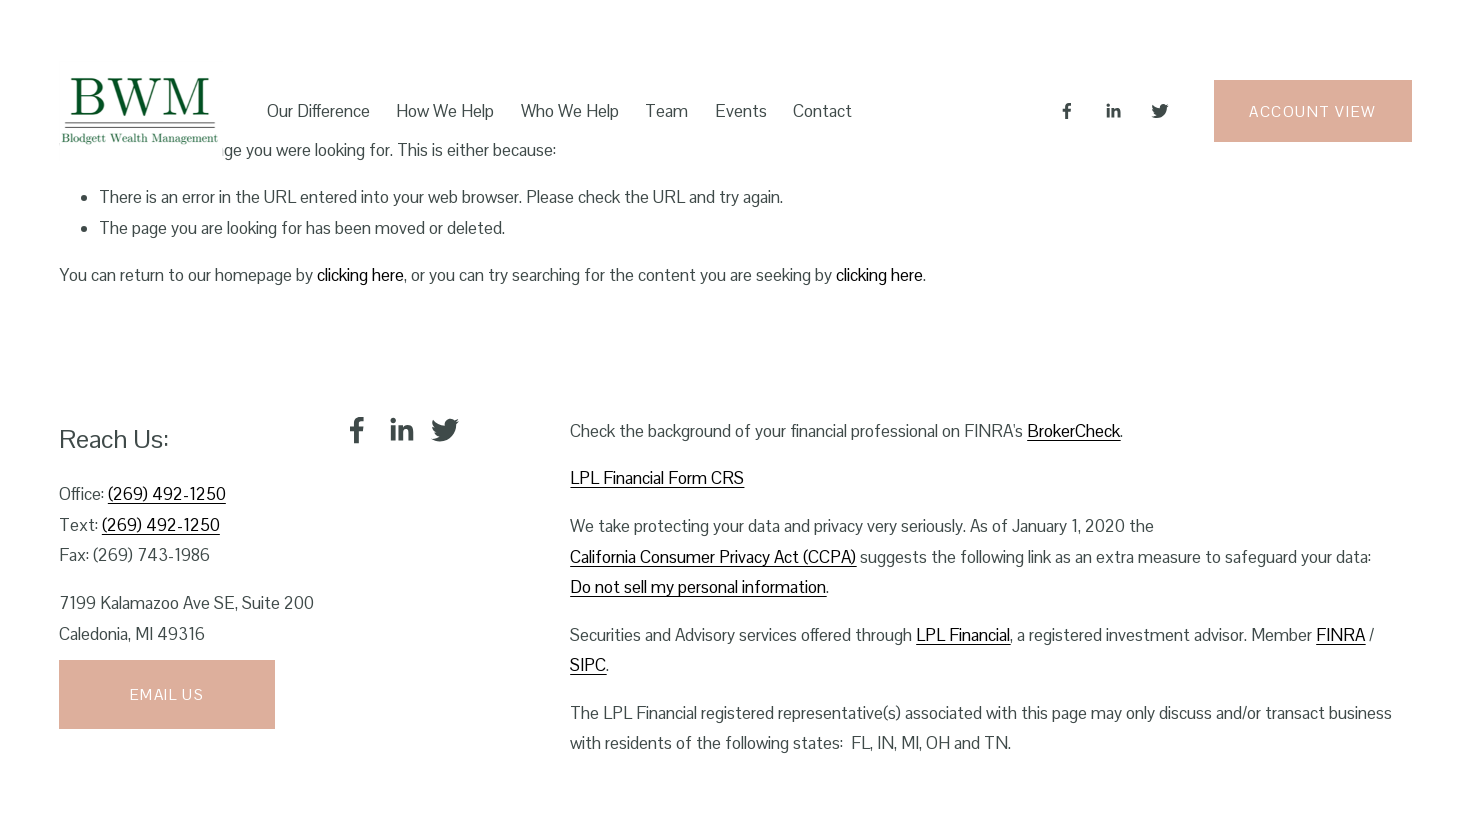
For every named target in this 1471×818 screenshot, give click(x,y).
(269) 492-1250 (167, 494)
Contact (822, 111)
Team (666, 111)
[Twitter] (1160, 111)
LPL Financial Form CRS (657, 478)
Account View (1312, 111)
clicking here (360, 275)
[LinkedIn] (1113, 111)
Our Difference (318, 111)
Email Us (167, 694)
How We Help (445, 111)
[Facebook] (1067, 111)
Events (741, 111)
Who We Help (570, 111)
